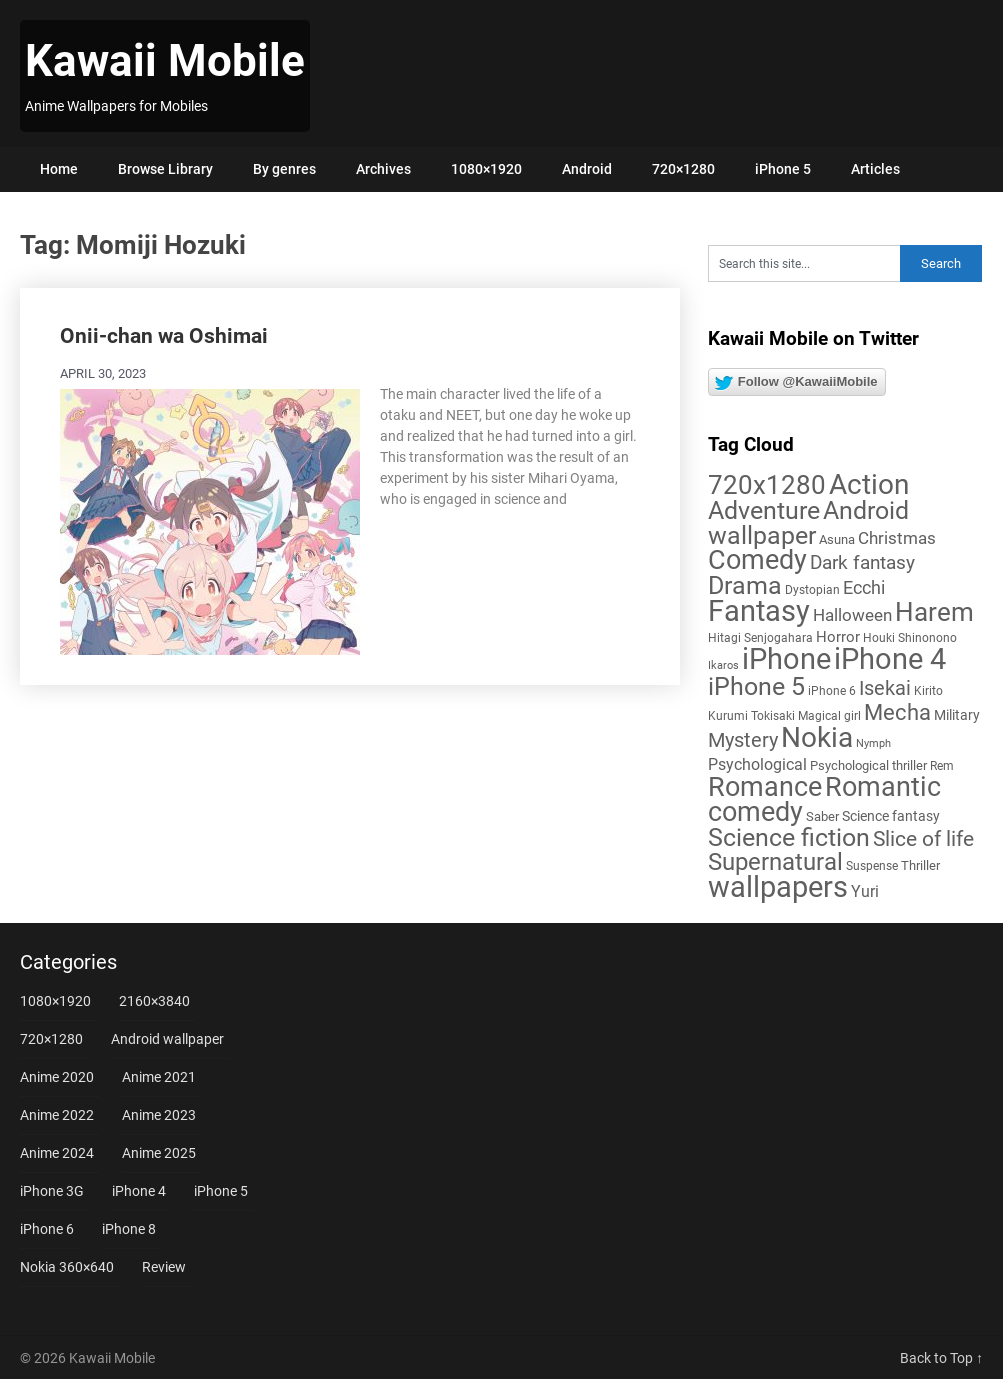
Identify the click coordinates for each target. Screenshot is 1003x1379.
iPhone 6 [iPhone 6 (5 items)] (832, 691)
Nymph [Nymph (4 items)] (873, 743)
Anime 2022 (57, 1115)
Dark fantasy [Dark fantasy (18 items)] (862, 563)
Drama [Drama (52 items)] (745, 585)
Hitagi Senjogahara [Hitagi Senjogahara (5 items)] (760, 638)
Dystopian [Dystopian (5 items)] (812, 590)
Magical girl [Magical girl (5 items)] (829, 716)
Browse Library (165, 169)
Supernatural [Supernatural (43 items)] (775, 862)
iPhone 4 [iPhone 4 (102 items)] (890, 659)
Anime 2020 (57, 1077)
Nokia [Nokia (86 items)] (817, 737)
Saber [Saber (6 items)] (822, 816)
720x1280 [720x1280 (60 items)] (767, 485)
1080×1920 (486, 169)
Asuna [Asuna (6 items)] (837, 539)
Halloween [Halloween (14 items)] (852, 615)
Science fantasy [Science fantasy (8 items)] (891, 816)
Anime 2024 (57, 1153)
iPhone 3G (52, 1191)
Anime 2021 (159, 1077)
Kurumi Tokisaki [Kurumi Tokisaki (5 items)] (751, 716)
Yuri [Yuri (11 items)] (865, 891)
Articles (875, 169)
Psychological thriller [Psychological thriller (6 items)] (868, 765)
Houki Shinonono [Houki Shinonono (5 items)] (910, 638)
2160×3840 (154, 1001)
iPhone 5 (783, 169)
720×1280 (683, 169)
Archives (383, 169)
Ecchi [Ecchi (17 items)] (864, 587)
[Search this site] (804, 263)
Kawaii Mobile (165, 61)
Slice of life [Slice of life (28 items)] (923, 838)
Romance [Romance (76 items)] (765, 787)
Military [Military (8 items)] (957, 715)
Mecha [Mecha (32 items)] (897, 712)
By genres (284, 169)
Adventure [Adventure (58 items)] (764, 510)
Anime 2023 (159, 1115)
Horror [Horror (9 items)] (838, 637)
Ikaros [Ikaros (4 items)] (723, 665)
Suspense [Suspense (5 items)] (872, 866)
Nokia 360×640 (67, 1267)
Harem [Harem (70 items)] (934, 611)
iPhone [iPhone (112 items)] (786, 659)
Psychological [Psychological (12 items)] (757, 764)
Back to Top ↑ (941, 1358)
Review (164, 1267)
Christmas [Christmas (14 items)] (897, 538)
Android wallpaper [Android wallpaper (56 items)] (808, 523)
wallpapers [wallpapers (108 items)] (778, 887)
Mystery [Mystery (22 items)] (743, 740)
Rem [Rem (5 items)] (942, 766)
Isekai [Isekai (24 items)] (885, 688)
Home (59, 169)
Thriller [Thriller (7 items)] (920, 865)
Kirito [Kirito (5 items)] (928, 691)
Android (587, 169)
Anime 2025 (159, 1153)
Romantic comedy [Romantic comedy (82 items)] (824, 799)
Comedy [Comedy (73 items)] (757, 560)
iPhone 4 (139, 1191)
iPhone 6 (47, 1229)
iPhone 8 (129, 1229)
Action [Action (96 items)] (869, 484)
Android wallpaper (167, 1039)
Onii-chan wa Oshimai (164, 336)
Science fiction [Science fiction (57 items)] (789, 837)
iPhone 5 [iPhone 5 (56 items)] (756, 686)
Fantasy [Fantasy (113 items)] (759, 611)
